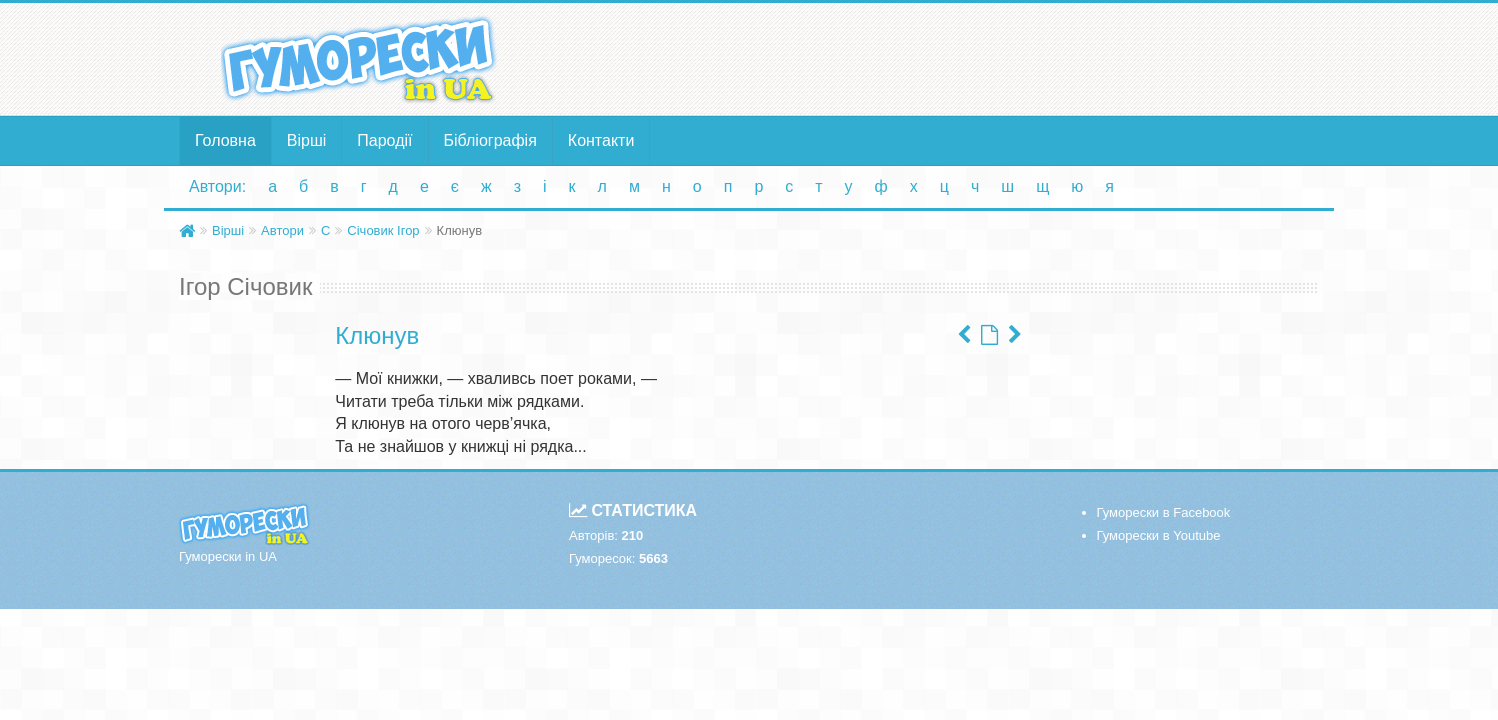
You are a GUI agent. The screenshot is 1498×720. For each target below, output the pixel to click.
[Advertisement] (944, 58)
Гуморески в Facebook (1164, 512)
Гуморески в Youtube (1159, 535)
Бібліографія (490, 140)
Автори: (217, 186)
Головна (225, 140)
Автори (282, 230)
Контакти (601, 140)
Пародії (384, 140)
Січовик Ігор (383, 230)
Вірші (307, 140)
